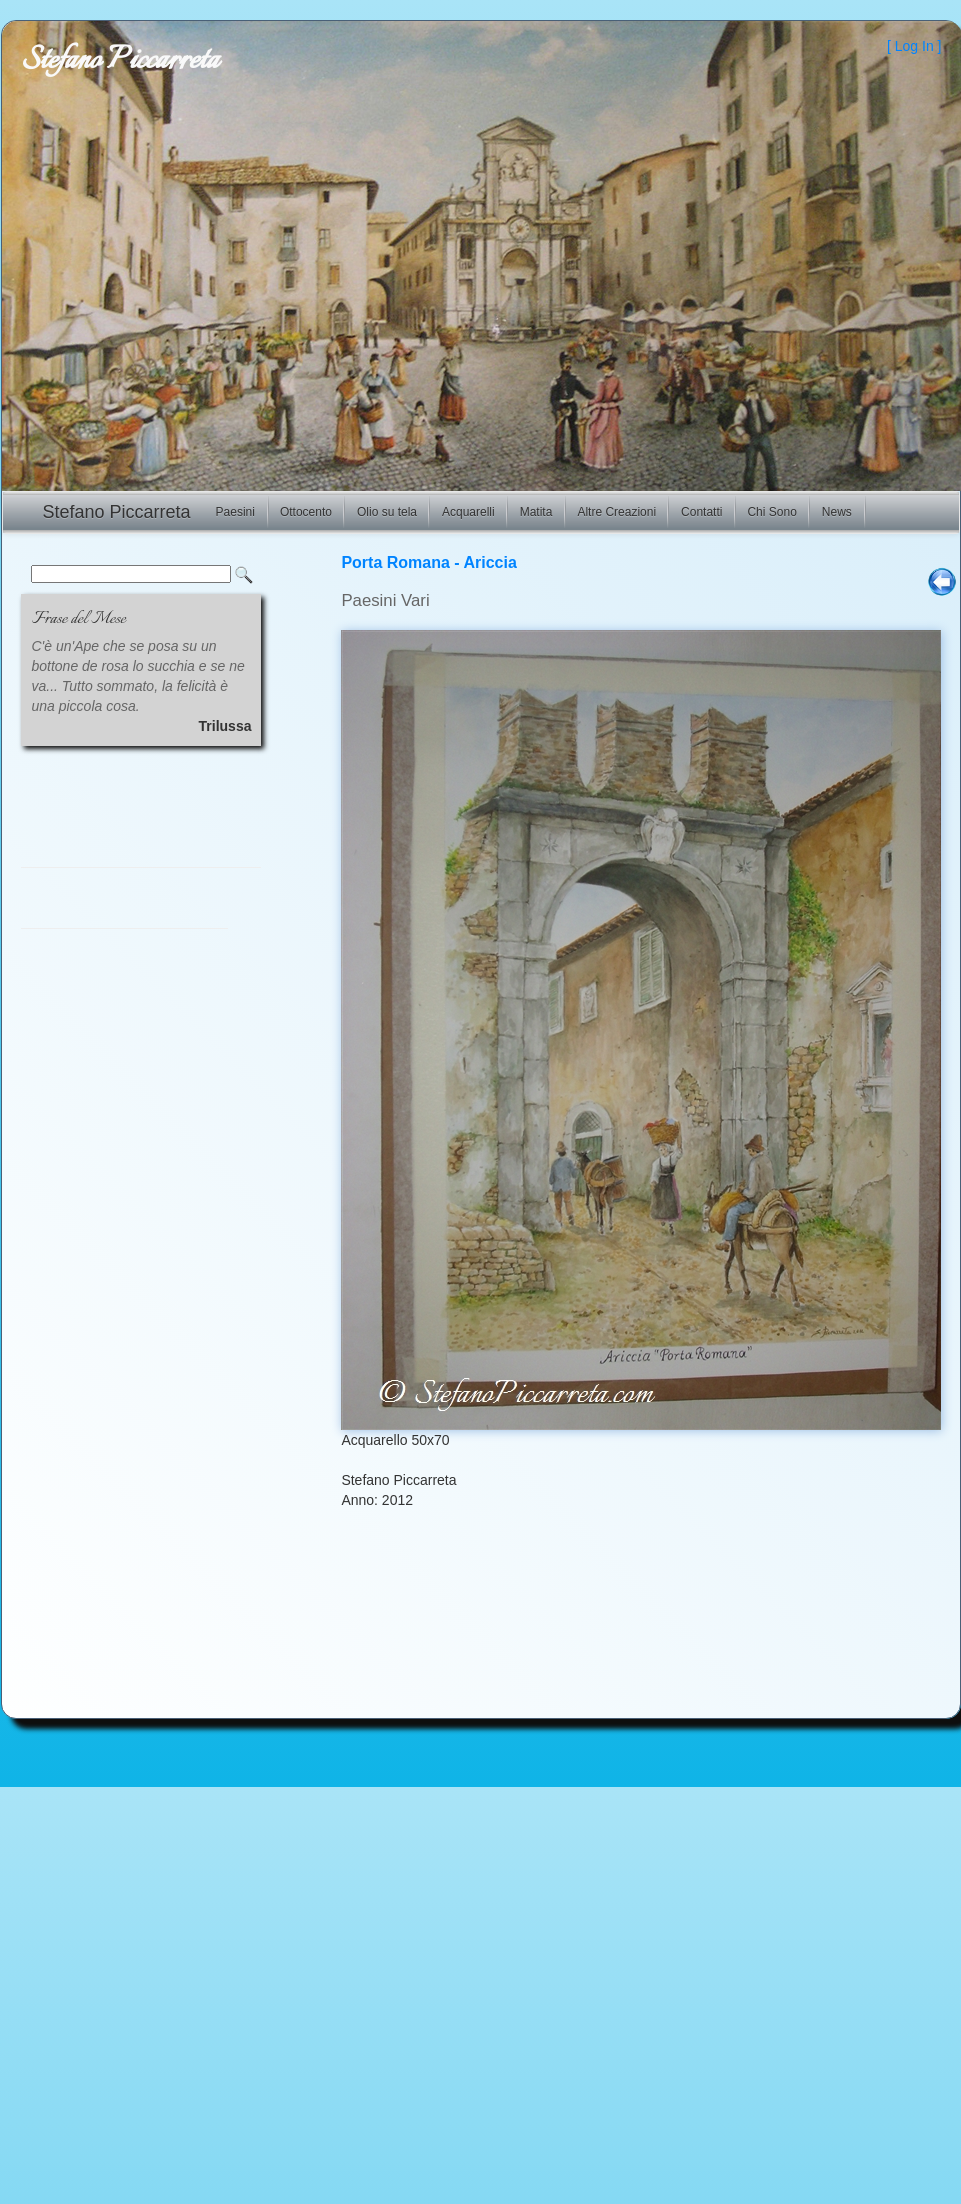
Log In (914, 46)
